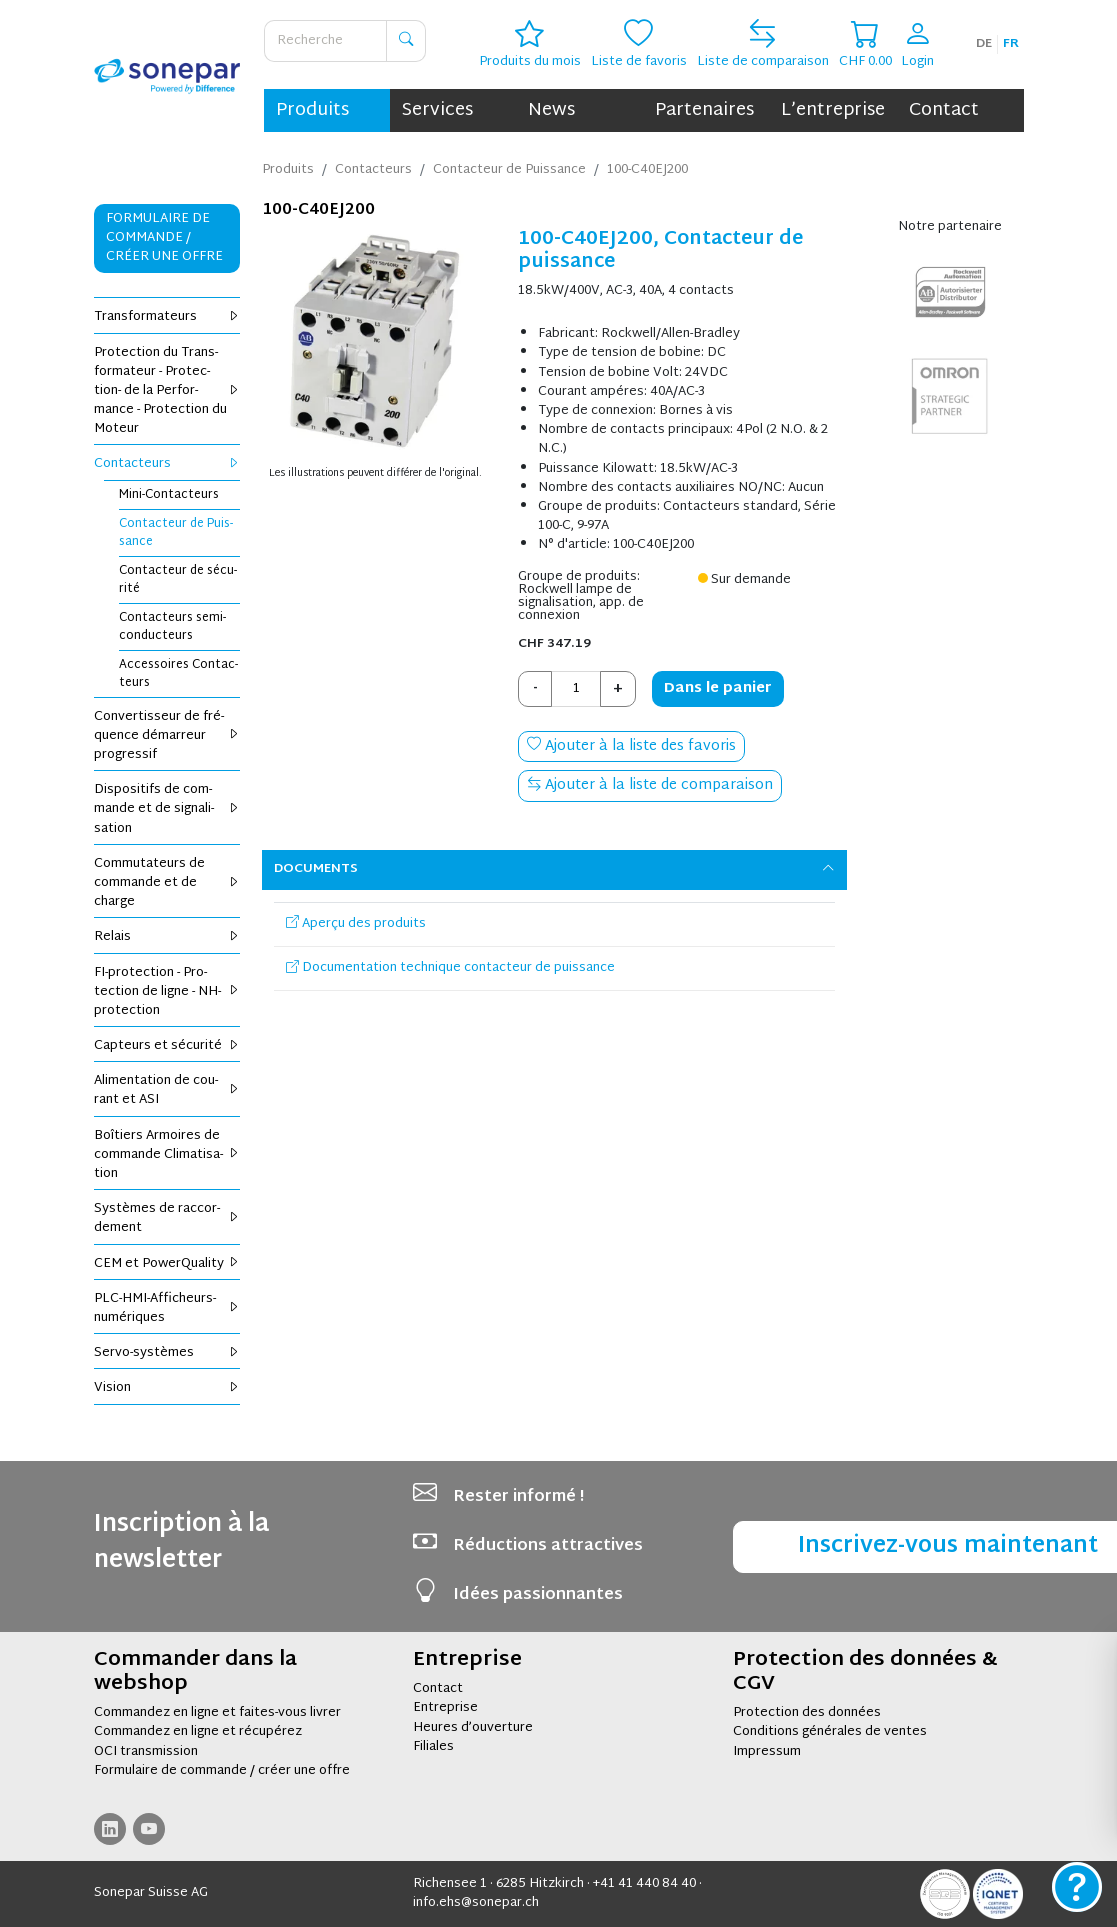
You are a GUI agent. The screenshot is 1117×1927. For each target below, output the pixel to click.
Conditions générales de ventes (830, 1732)
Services (437, 110)
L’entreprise (833, 110)
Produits (312, 110)
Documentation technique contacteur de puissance (450, 968)
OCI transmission (146, 1752)
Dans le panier (718, 688)
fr (1011, 44)
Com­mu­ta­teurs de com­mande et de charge (167, 883)
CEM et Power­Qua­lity (167, 1264)
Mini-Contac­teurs (169, 495)
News (551, 110)
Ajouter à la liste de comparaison (650, 785)
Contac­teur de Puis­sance (176, 533)
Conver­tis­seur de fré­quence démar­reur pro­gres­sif (167, 736)
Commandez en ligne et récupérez (198, 1732)
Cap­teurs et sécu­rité (167, 1046)
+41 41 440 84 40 (644, 1884)
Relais (167, 937)
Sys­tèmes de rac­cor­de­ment (167, 1218)
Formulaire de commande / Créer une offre (164, 238)
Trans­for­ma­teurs (167, 317)
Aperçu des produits (356, 924)
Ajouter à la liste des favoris (631, 746)
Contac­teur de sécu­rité (178, 580)
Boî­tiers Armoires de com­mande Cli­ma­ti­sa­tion (167, 1155)
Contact (944, 110)
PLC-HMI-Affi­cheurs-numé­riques (167, 1308)
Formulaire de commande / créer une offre (222, 1771)
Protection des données (807, 1713)
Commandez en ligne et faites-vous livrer (217, 1713)
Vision (167, 1388)
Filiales (433, 1747)
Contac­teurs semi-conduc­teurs (172, 627)
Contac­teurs (167, 464)
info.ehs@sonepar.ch (476, 1903)
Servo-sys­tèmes (167, 1353)
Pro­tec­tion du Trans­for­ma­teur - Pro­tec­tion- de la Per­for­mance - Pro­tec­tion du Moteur (167, 391)
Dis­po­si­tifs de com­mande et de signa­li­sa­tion (167, 809)
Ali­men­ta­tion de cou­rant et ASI (167, 1090)
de (984, 44)
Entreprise (445, 1708)
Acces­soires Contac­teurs (178, 674)
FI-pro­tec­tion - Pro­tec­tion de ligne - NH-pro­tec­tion (167, 992)
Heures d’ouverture (473, 1728)
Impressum (767, 1752)
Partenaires (704, 110)
